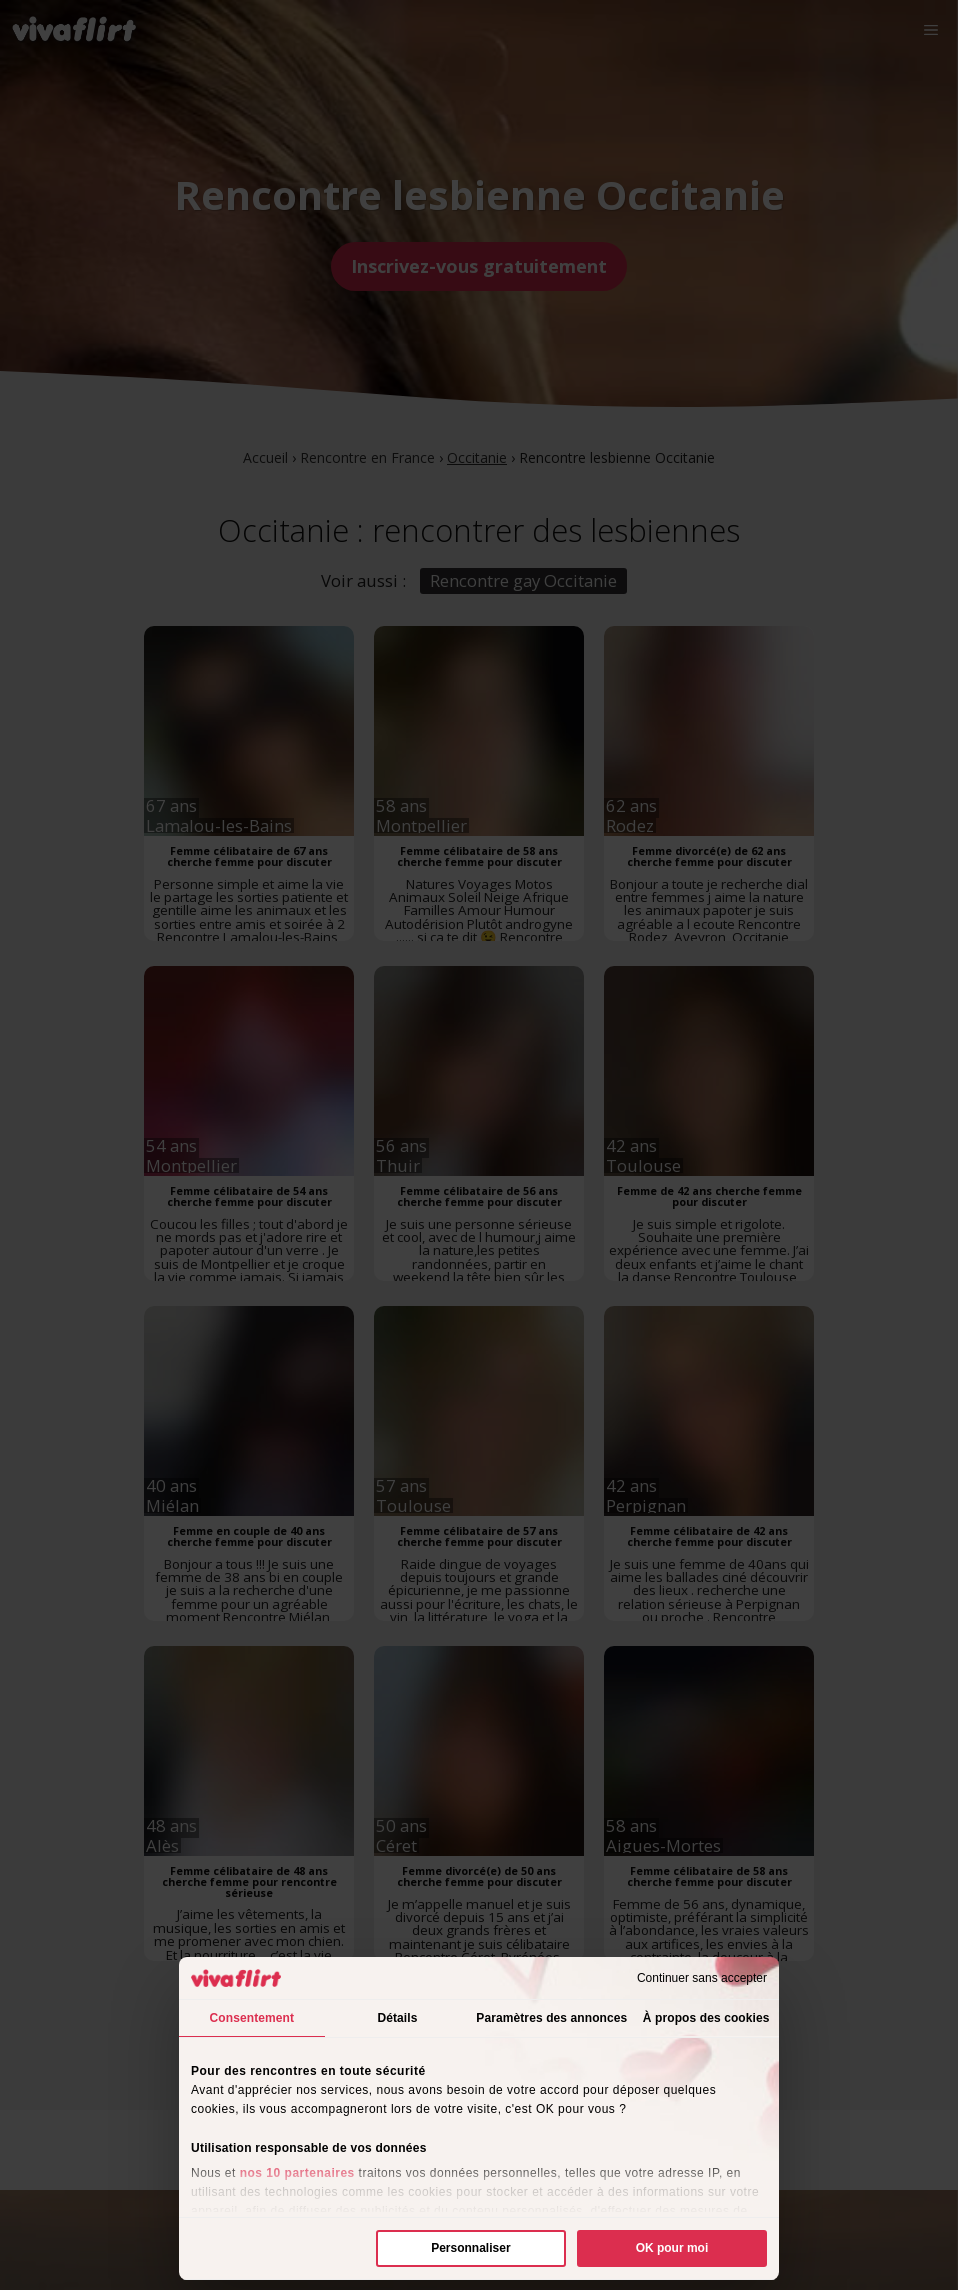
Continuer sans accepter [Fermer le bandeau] (702, 1978)
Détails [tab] (397, 2018)
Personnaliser (470, 2248)
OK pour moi (672, 2248)
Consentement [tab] (252, 2018)
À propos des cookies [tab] (706, 2018)
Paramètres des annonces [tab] (551, 2018)
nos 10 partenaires (297, 2173)
